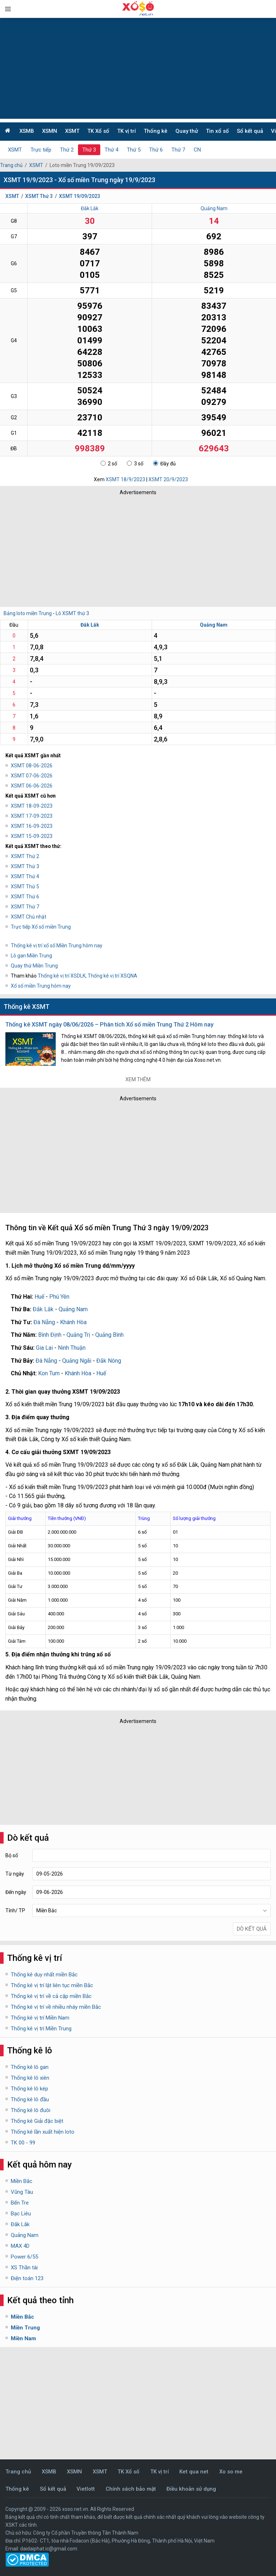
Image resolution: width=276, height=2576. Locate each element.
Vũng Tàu (22, 2192)
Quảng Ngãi (76, 1360)
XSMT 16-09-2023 (31, 826)
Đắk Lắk (89, 208)
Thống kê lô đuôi (30, 2110)
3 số (135, 463)
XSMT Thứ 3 (39, 196)
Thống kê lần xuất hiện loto (42, 2132)
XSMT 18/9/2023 (125, 479)
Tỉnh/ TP (15, 1910)
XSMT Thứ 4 (25, 876)
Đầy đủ (164, 463)
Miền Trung (25, 2327)
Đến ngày (15, 1892)
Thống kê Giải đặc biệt (37, 2121)
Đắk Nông (108, 1360)
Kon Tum (49, 1373)
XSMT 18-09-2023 (31, 806)
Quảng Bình (109, 1334)
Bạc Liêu (21, 2213)
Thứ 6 (156, 149)
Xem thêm (138, 1079)
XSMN (49, 131)
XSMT (72, 131)
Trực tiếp (41, 149)
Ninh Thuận (72, 1347)
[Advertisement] (138, 68)
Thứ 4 (111, 149)
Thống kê (155, 131)
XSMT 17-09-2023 (31, 816)
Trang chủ (11, 165)
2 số (109, 463)
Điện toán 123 (27, 2278)
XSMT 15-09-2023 (31, 836)
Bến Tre (20, 2203)
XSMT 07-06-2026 (31, 776)
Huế (39, 1296)
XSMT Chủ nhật (28, 917)
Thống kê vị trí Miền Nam (40, 2018)
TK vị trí (126, 131)
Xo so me (231, 2471)
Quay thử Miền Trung (34, 966)
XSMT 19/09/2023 (79, 196)
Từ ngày (14, 1874)
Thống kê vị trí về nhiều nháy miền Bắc (56, 2007)
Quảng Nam (214, 208)
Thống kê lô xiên (30, 2078)
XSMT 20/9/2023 (168, 479)
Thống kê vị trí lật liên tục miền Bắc (52, 1985)
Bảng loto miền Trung (28, 613)
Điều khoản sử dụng (191, 2489)
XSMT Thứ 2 (25, 856)
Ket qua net (193, 2471)
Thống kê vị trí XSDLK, (63, 976)
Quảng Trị (78, 1334)
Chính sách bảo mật (131, 2489)
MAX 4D (20, 2246)
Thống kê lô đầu (30, 2099)
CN (197, 149)
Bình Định (49, 1334)
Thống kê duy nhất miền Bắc (44, 1974)
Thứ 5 (134, 149)
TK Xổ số (98, 131)
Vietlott (86, 2489)
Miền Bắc (21, 2181)
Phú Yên (59, 1296)
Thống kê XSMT (27, 1006)
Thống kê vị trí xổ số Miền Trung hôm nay (56, 945)
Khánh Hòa (73, 1322)
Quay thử (186, 131)
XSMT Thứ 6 (25, 896)
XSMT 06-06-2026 (31, 786)
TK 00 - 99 (23, 2142)
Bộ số (11, 1855)
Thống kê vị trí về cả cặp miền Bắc (51, 1996)
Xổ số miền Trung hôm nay (41, 986)
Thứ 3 (89, 149)
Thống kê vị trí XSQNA (112, 976)
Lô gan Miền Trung (31, 955)
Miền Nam (23, 2338)
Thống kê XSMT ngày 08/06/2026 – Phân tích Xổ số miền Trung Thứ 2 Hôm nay (109, 1024)
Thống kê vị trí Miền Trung (41, 2028)
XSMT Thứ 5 (25, 886)
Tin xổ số (217, 131)
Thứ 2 (67, 149)
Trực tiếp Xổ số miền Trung (41, 927)
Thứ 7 (178, 149)
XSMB (26, 131)
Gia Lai (44, 1347)
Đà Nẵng (44, 1322)
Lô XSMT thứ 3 (72, 613)
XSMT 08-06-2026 (31, 765)
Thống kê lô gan (30, 2067)
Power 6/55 (24, 2257)
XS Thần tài (24, 2267)
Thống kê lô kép (29, 2088)
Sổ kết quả (250, 131)
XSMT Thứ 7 (25, 907)
